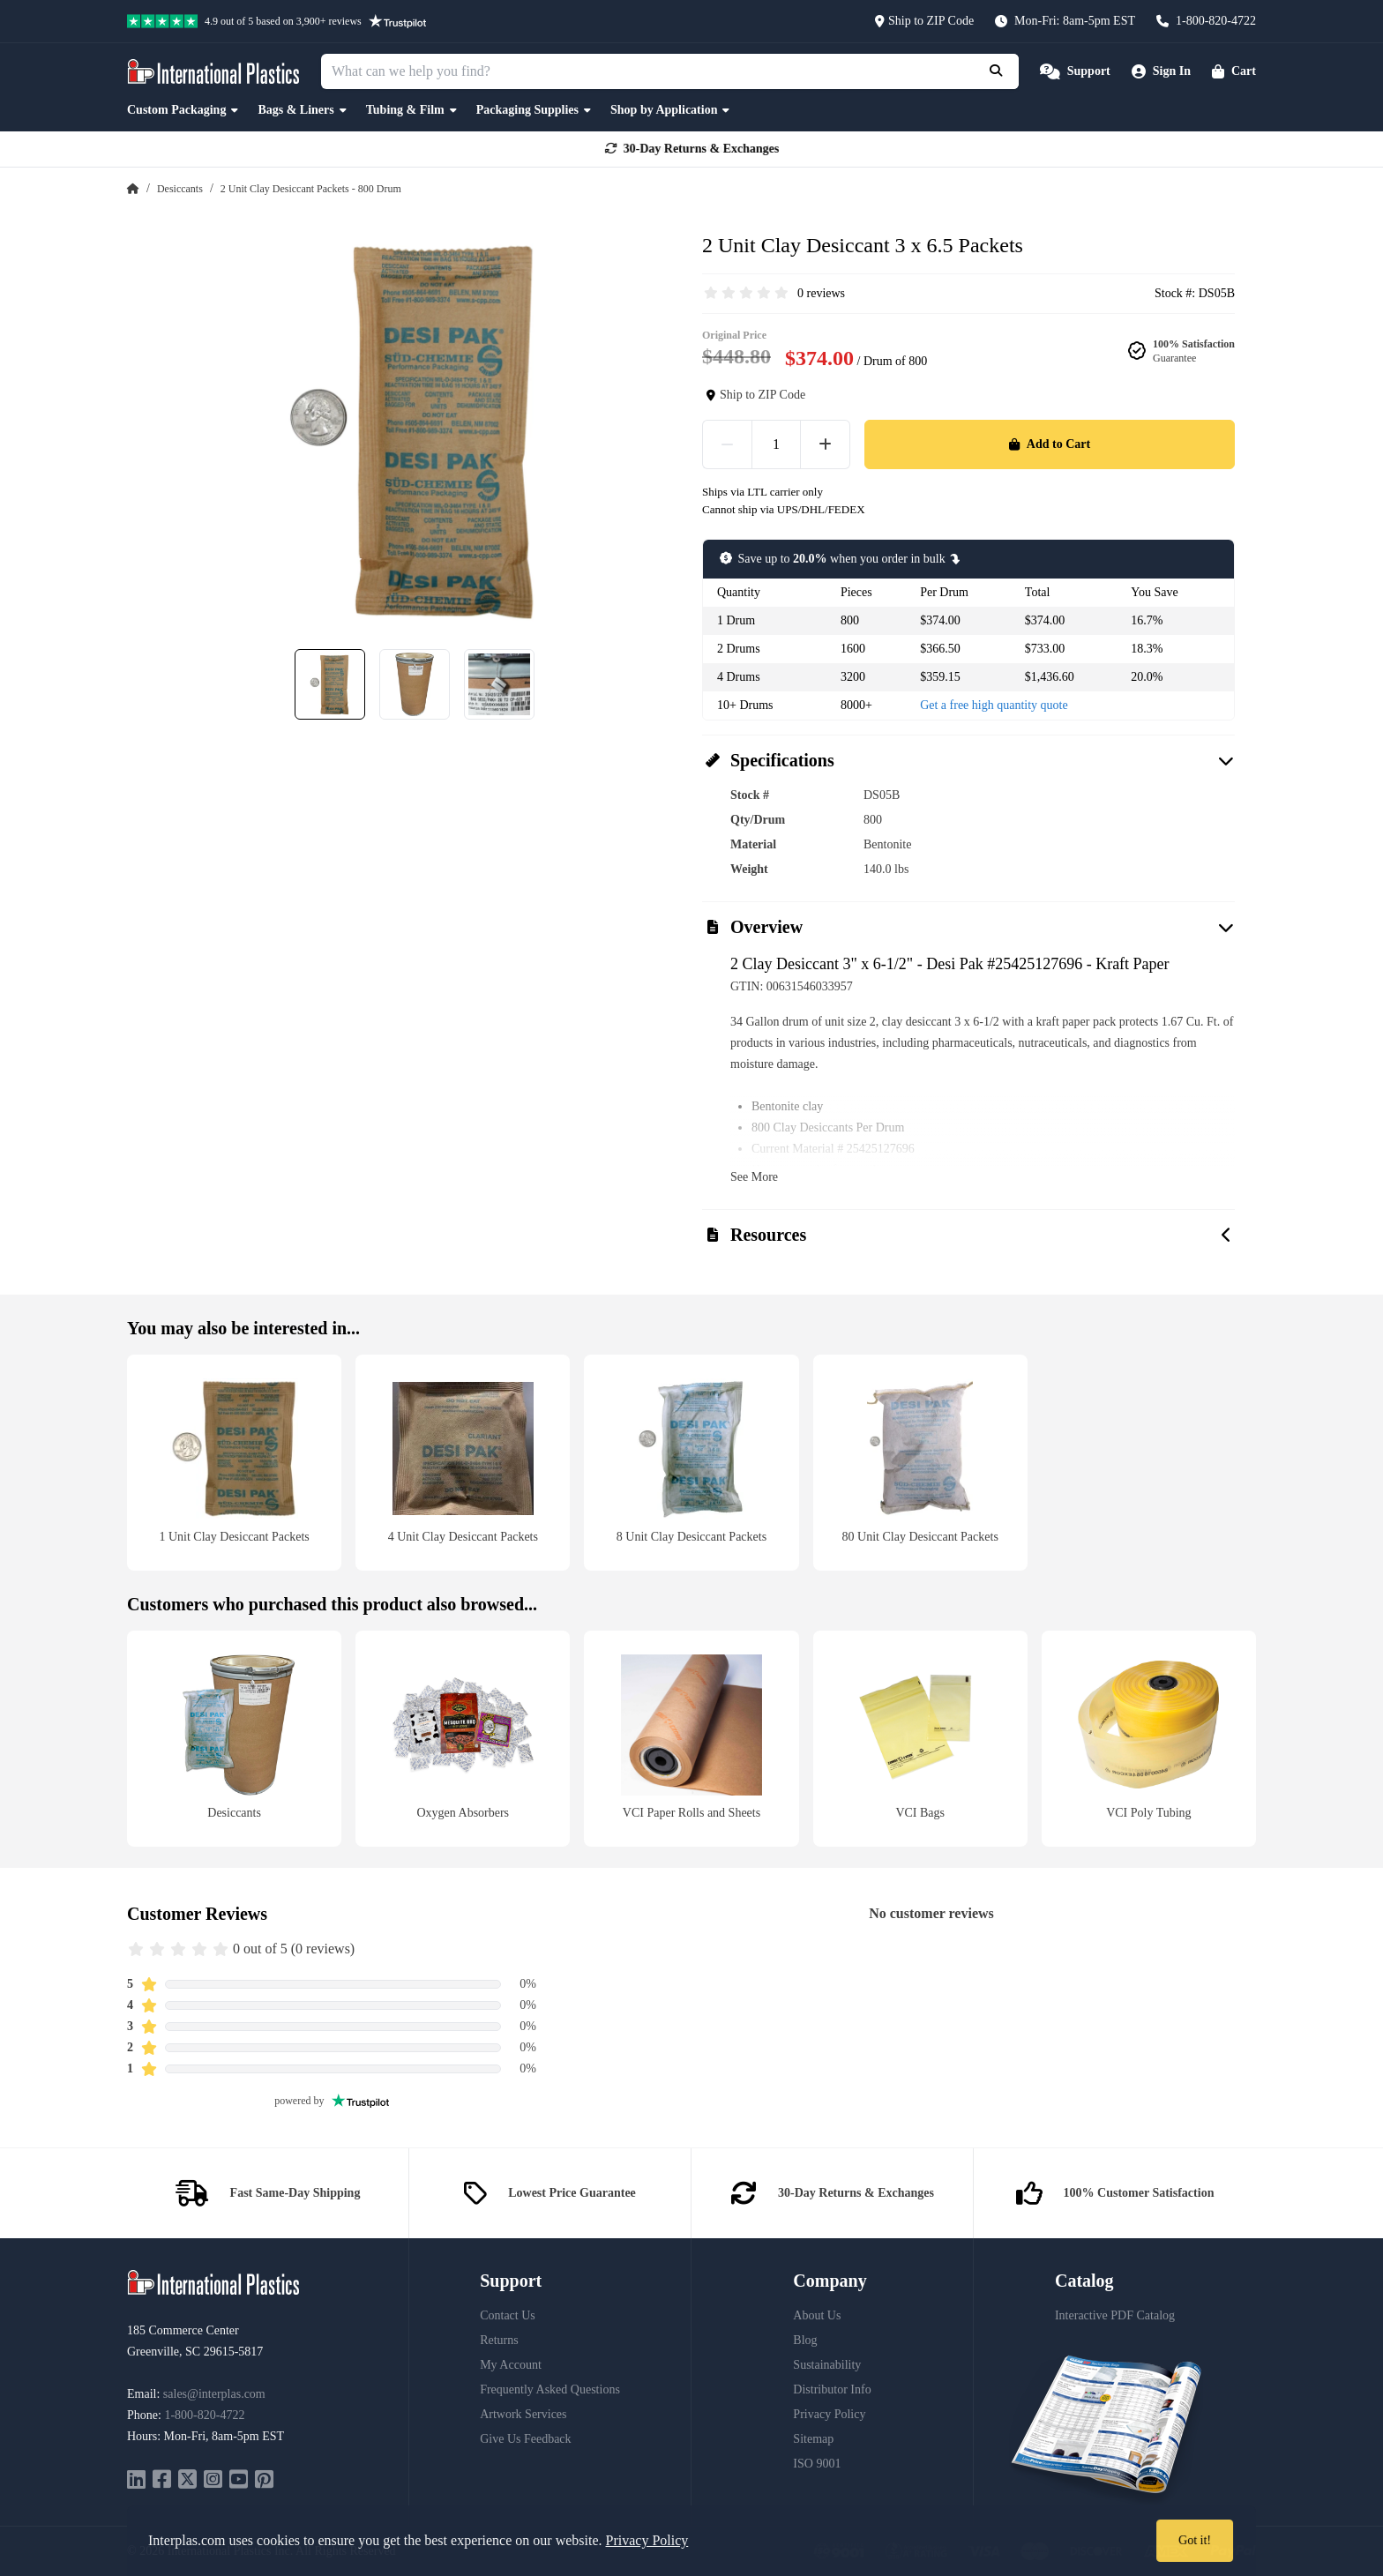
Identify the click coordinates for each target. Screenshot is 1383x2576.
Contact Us (507, 2315)
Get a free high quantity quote (994, 705)
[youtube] (238, 2481)
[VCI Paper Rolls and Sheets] (691, 1739)
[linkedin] (136, 2481)
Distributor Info (832, 2389)
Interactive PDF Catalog (1115, 2315)
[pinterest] (264, 2481)
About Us (817, 2315)
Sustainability (827, 2364)
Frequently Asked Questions (550, 2389)
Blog (805, 2340)
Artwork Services (523, 2414)
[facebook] (162, 2481)
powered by (331, 2101)
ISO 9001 (817, 2463)
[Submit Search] (997, 71)
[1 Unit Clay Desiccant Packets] (234, 1463)
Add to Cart (1049, 444)
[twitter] (187, 2481)
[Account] (1161, 71)
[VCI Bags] (920, 1739)
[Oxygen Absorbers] (462, 1739)
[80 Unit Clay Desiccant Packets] (920, 1463)
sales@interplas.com (214, 2394)
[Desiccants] (234, 1739)
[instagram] (213, 2481)
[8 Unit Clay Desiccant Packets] (691, 1463)
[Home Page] (133, 189)
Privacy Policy (829, 2414)
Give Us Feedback (525, 2438)
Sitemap (813, 2438)
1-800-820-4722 (204, 2415)
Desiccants (180, 189)
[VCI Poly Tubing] (1149, 1739)
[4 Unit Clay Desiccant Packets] (462, 1463)
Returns (499, 2340)
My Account (511, 2364)
